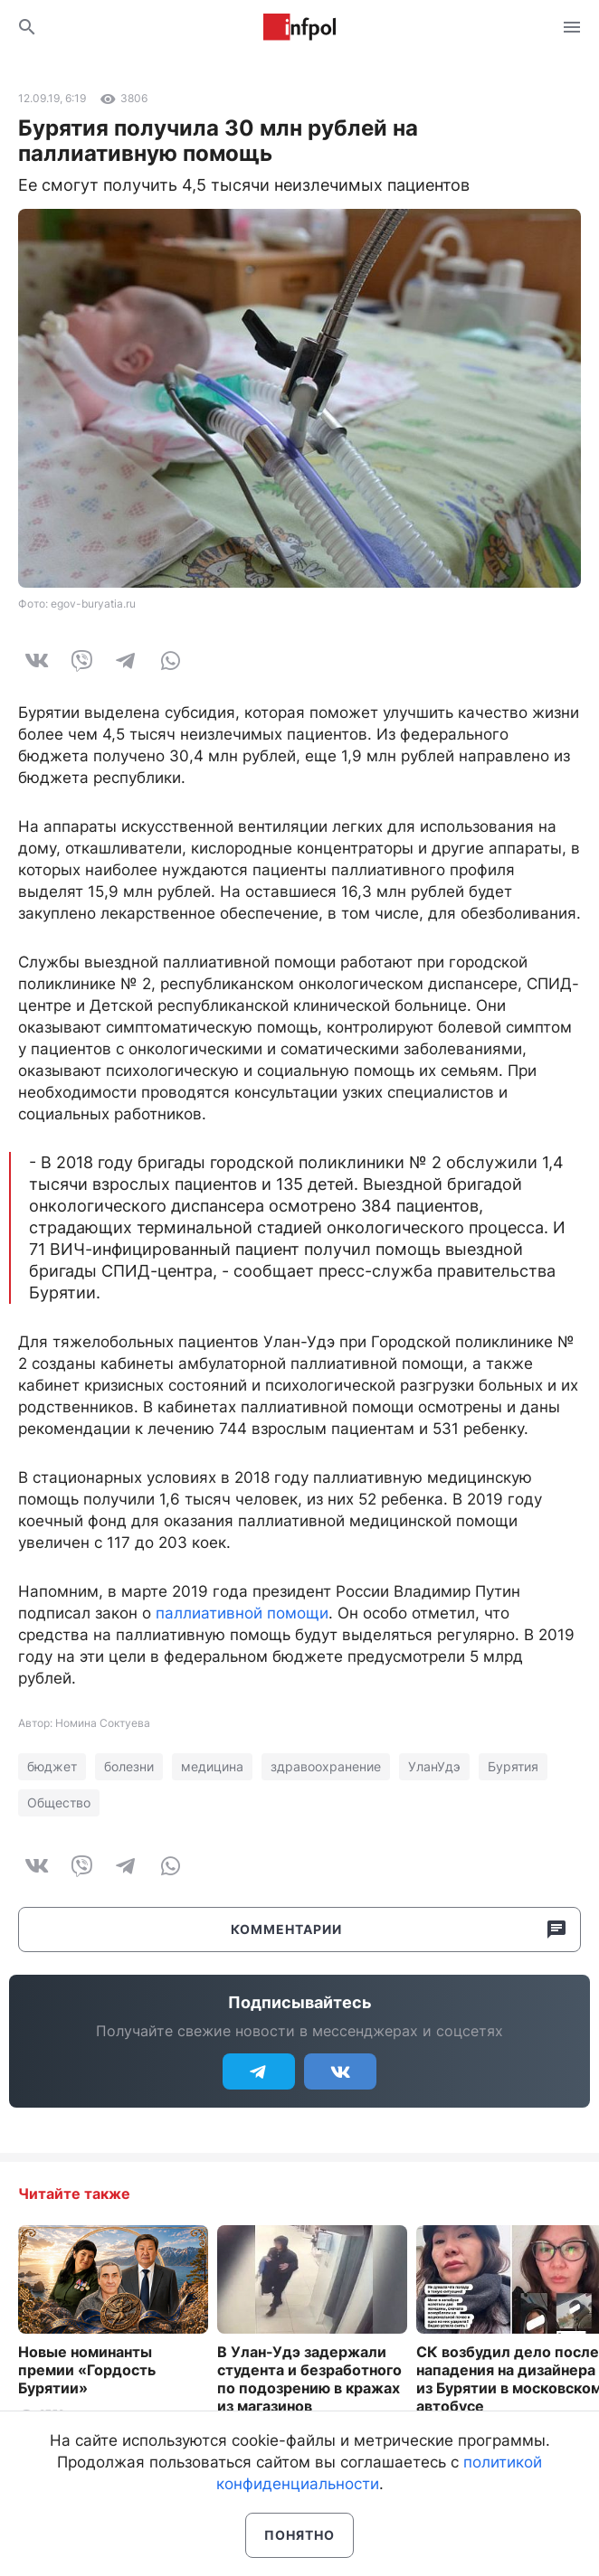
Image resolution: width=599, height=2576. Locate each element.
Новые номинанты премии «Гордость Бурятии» (87, 2370)
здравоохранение (326, 1766)
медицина (212, 1766)
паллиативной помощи (242, 1613)
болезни (129, 1766)
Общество (58, 1802)
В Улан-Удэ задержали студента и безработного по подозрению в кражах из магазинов (309, 2379)
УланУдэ (434, 1766)
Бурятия (513, 1766)
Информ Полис (299, 27)
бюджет (52, 1766)
